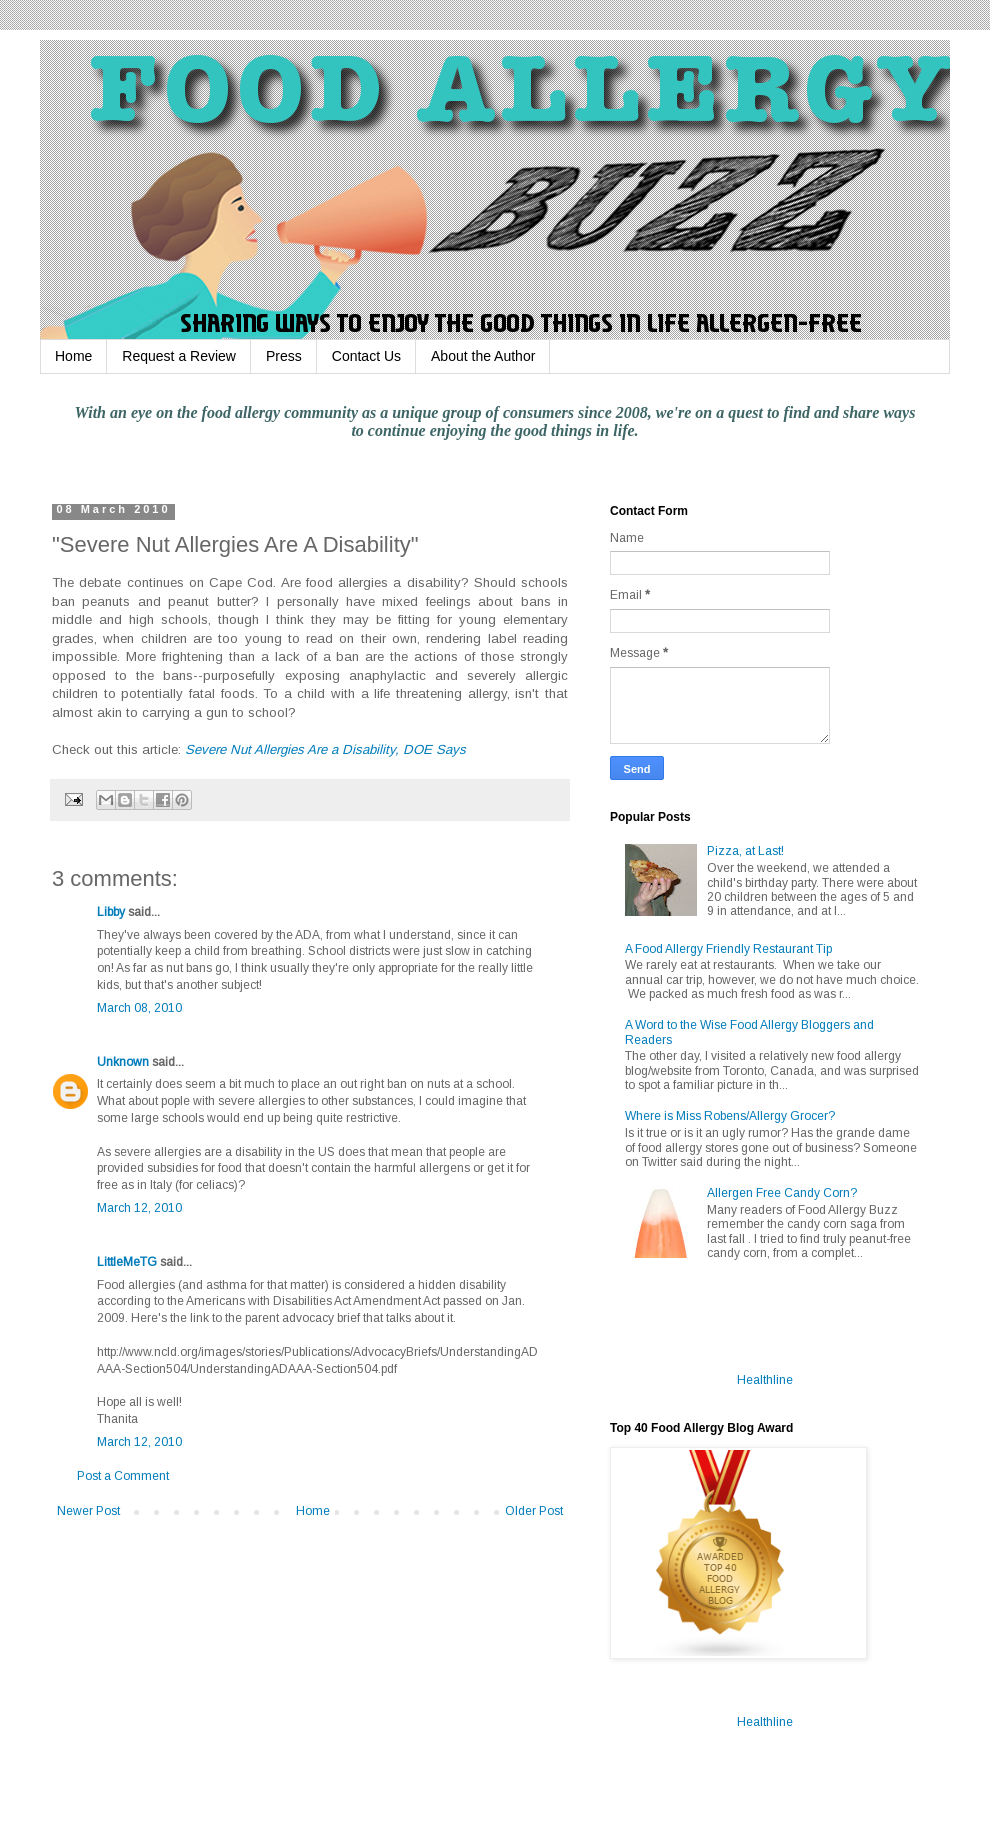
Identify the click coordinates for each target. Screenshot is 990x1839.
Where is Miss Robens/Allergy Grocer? (730, 1116)
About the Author (483, 356)
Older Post (534, 1511)
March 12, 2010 (139, 1208)
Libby (111, 912)
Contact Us (366, 356)
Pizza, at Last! (745, 851)
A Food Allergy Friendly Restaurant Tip (728, 949)
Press (284, 356)
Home (73, 356)
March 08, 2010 (139, 1008)
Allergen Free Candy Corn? (782, 1193)
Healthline (765, 1380)
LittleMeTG (127, 1262)
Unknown (123, 1062)
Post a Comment (123, 1476)
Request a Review (179, 356)
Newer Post (88, 1511)
